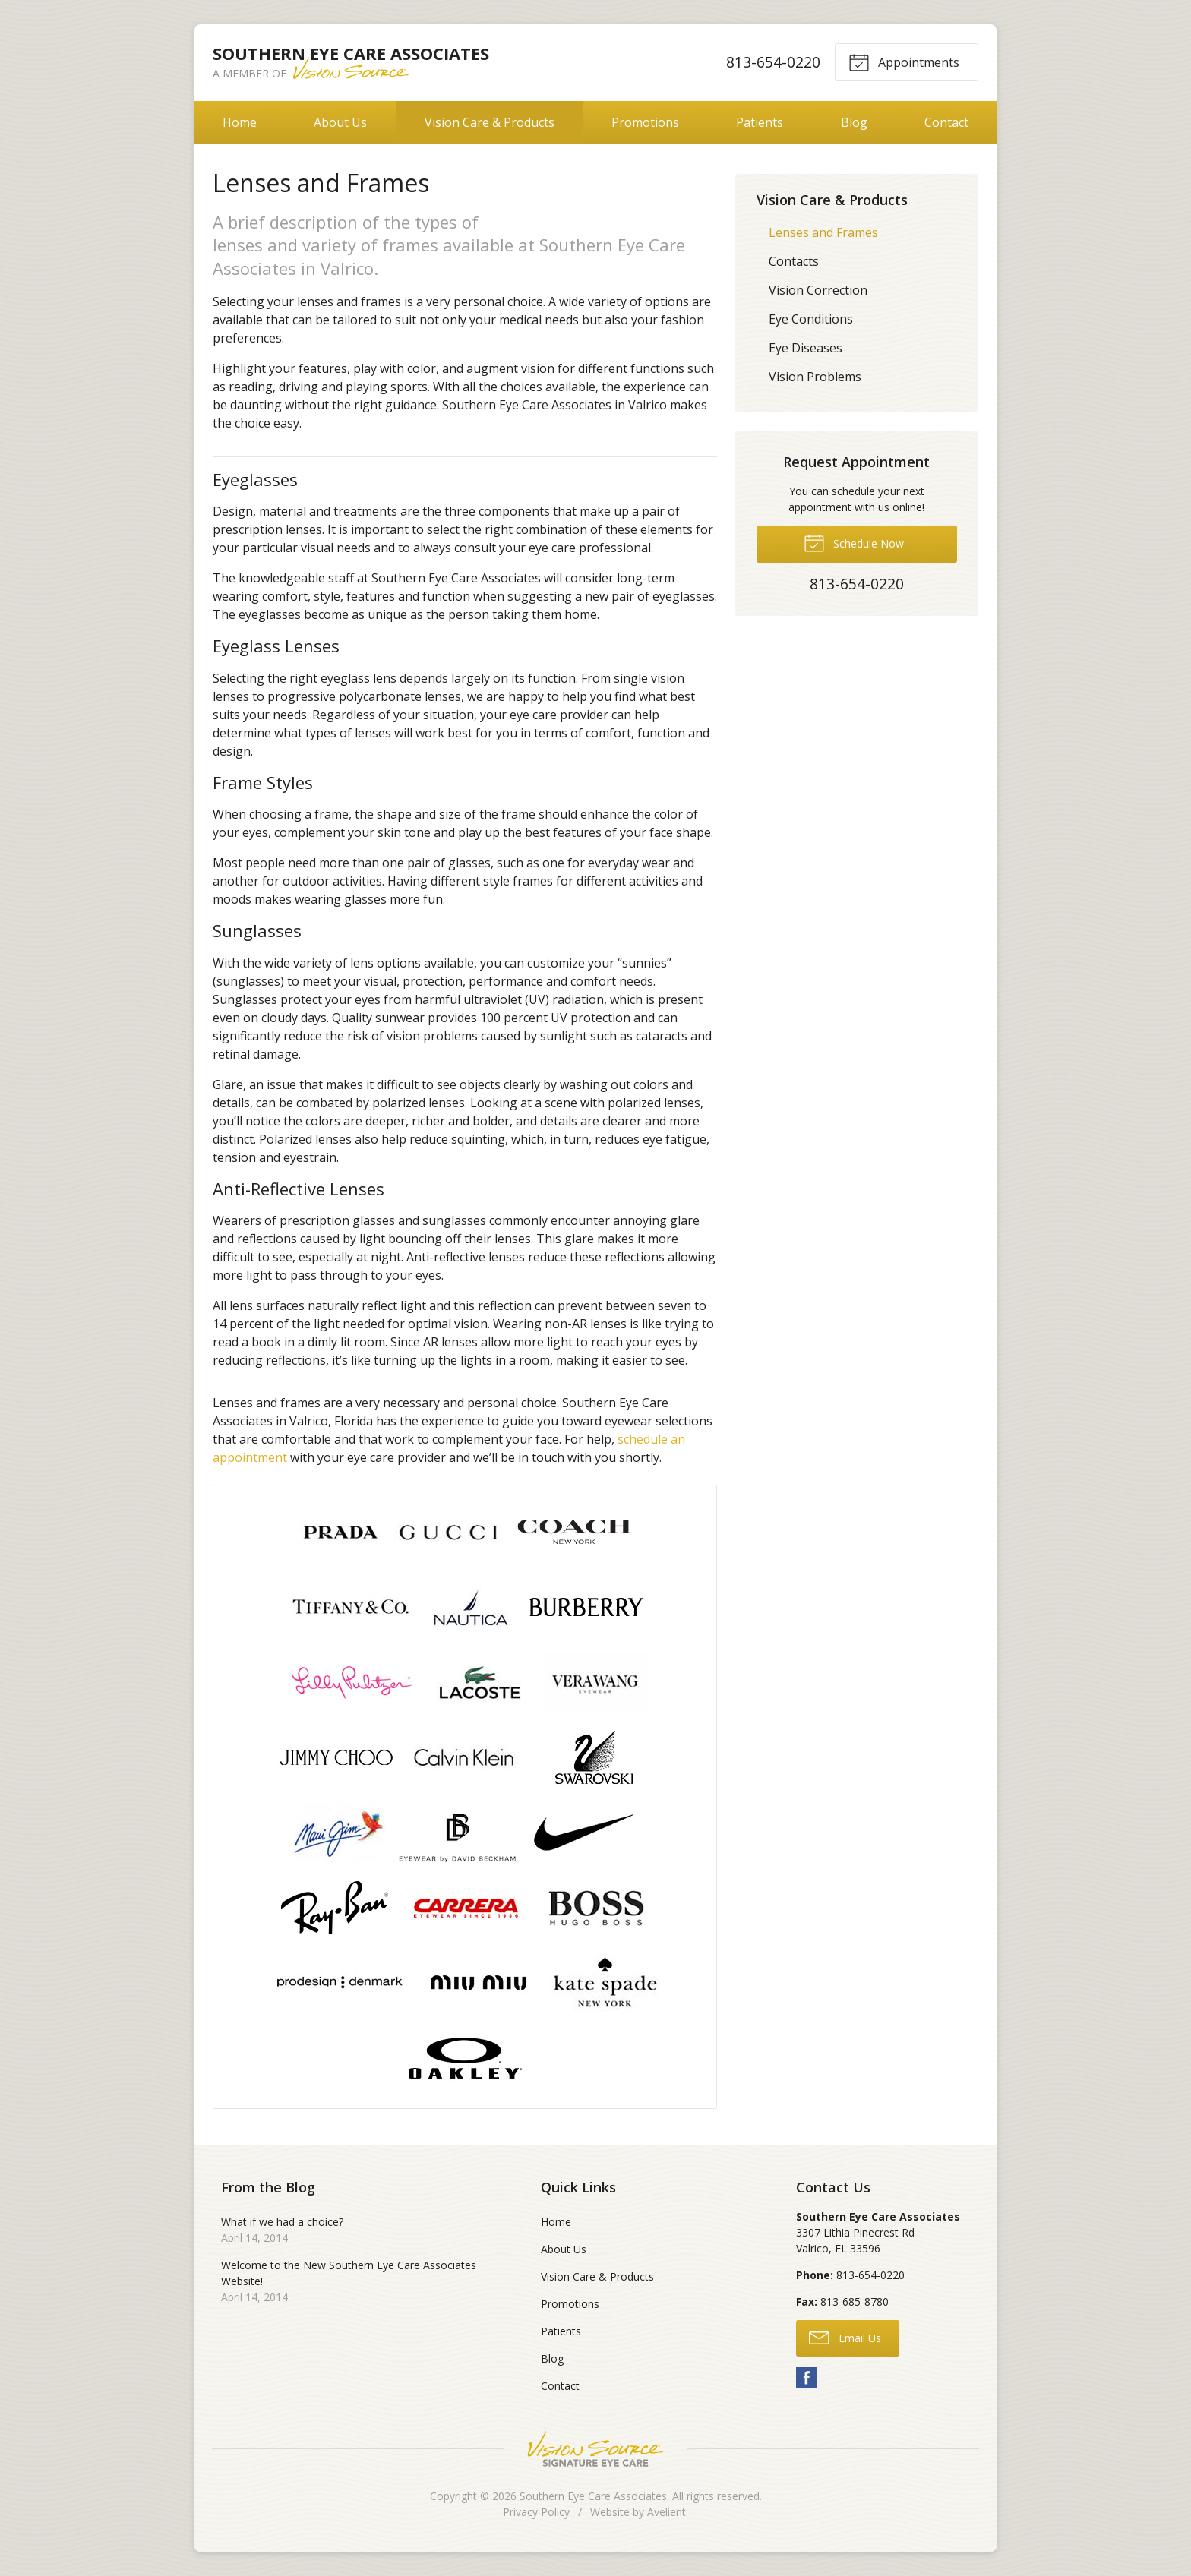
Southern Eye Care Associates (593, 2496)
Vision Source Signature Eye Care (595, 2449)
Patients (759, 122)
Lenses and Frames (823, 232)
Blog (854, 122)
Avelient (666, 2512)
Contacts (794, 261)
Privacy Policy (536, 2512)
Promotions (645, 122)
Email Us (845, 2336)
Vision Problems (815, 376)
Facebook (806, 2377)
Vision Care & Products (489, 122)
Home (240, 122)
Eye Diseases (805, 347)
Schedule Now (854, 542)
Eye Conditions (811, 319)
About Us (340, 122)
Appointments (903, 61)
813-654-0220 (773, 62)
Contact (946, 122)
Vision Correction (818, 290)
